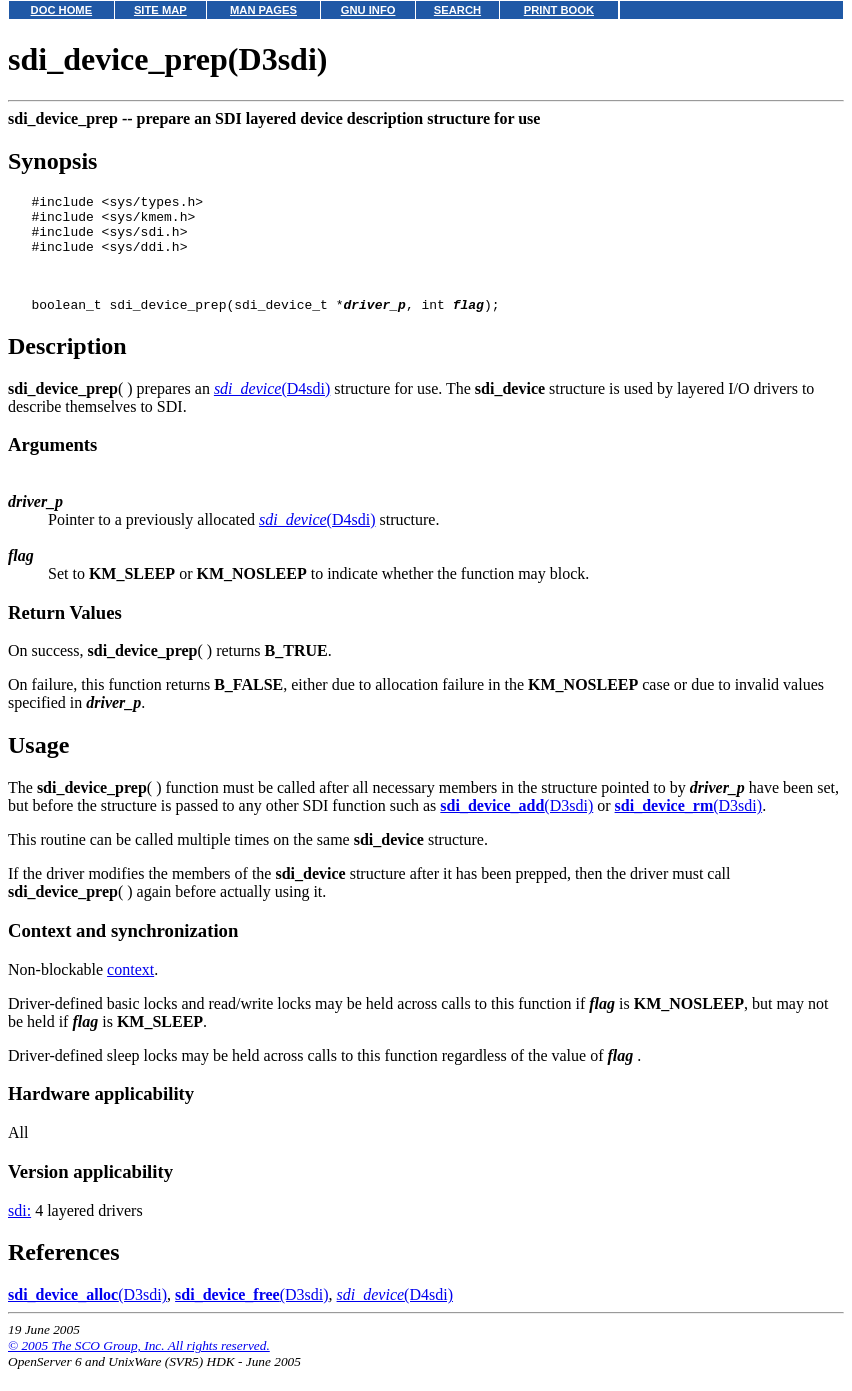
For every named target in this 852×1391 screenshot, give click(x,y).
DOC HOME (62, 10)
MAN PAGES (263, 10)
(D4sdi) (272, 409)
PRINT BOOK (559, 10)
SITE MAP (160, 10)
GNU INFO (368, 10)
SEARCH (457, 10)
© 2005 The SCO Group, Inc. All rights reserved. (139, 1366)
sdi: (19, 1231)
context (130, 990)
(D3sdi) (516, 826)
